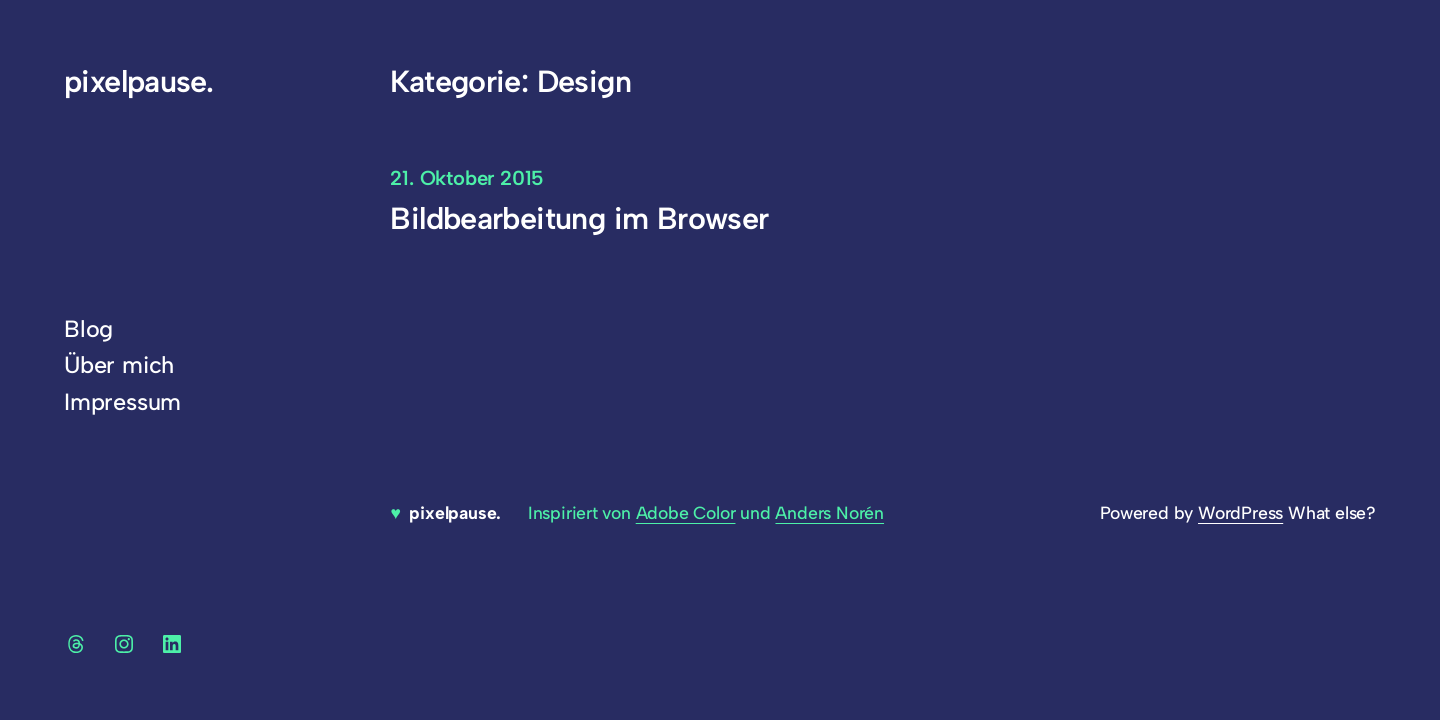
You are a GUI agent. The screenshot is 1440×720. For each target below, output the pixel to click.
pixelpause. (138, 81)
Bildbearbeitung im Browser (579, 218)
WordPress (1240, 512)
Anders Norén (829, 512)
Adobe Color (686, 512)
